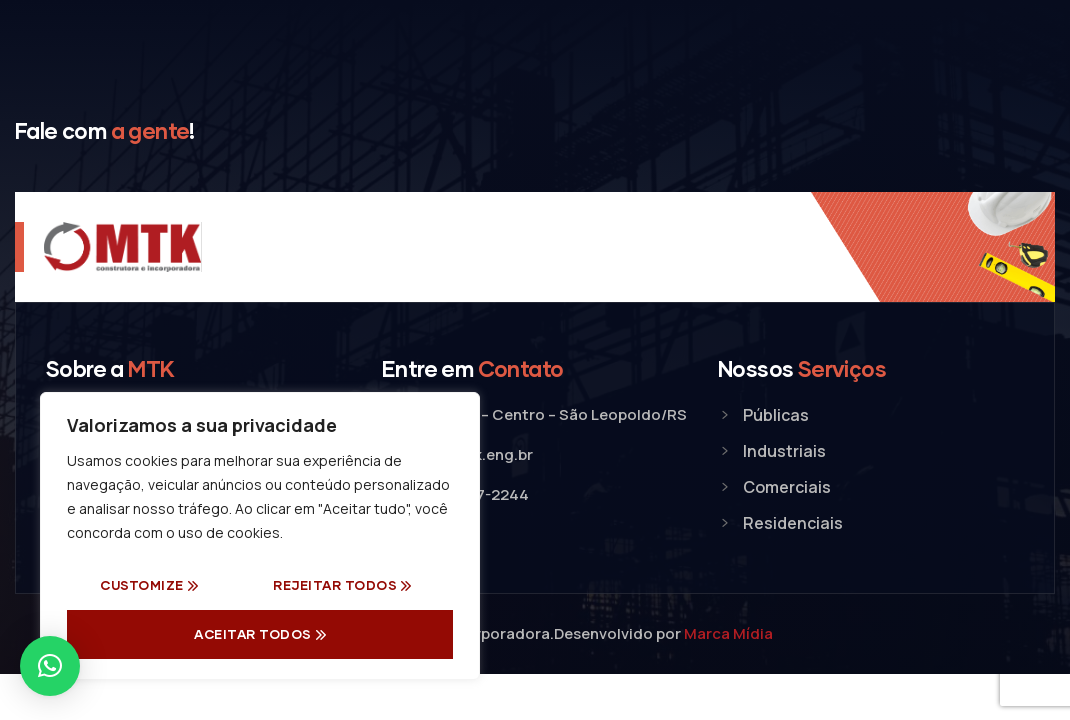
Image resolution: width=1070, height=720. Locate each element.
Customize (142, 585)
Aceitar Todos (253, 634)
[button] (50, 666)
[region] (260, 536)
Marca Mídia (728, 633)
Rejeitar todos (335, 585)
